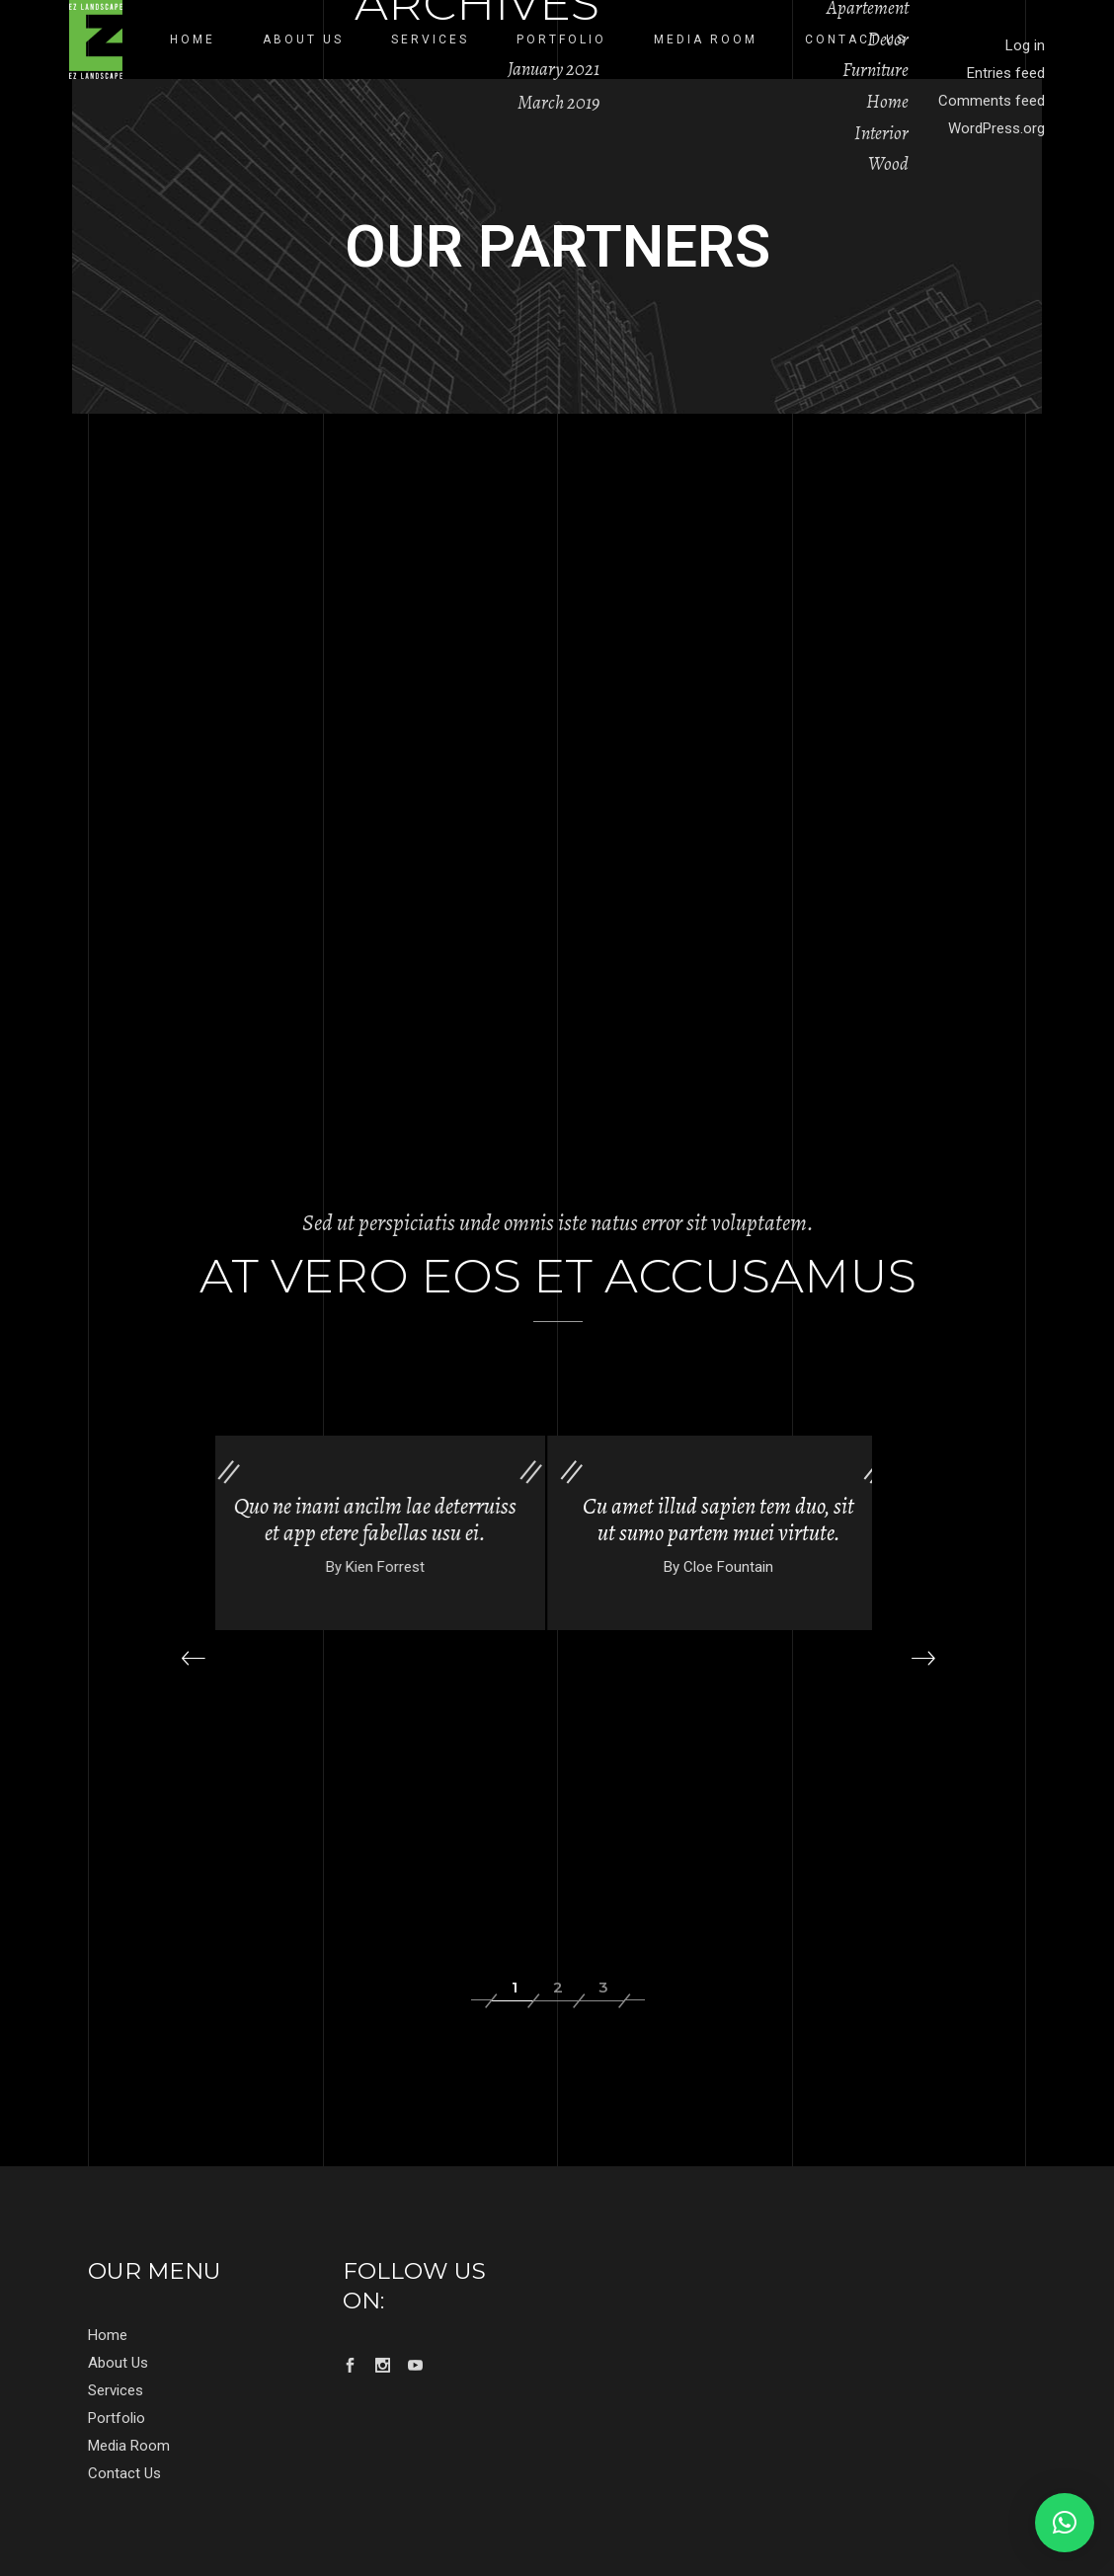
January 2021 (553, 69)
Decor (888, 39)
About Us (118, 2363)
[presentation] (193, 1658)
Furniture (875, 70)
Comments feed (991, 101)
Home (887, 102)
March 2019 (558, 103)
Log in (1025, 45)
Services (115, 2390)
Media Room (129, 2446)
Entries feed (1006, 73)
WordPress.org (996, 128)
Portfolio (116, 2418)
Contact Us (124, 2473)
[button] (512, 1987)
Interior (881, 133)
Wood (888, 164)
